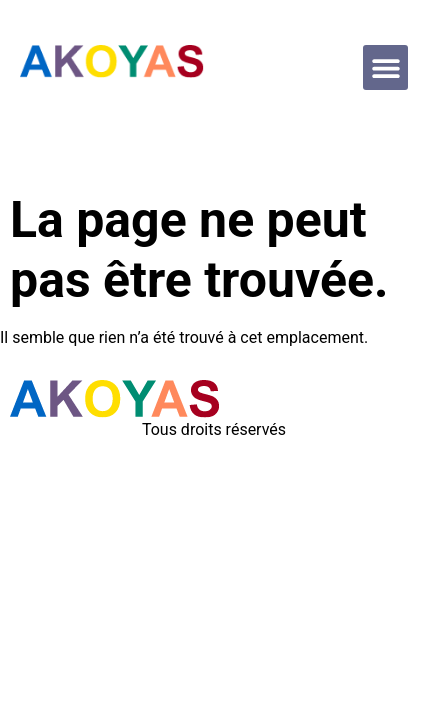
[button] (385, 67)
